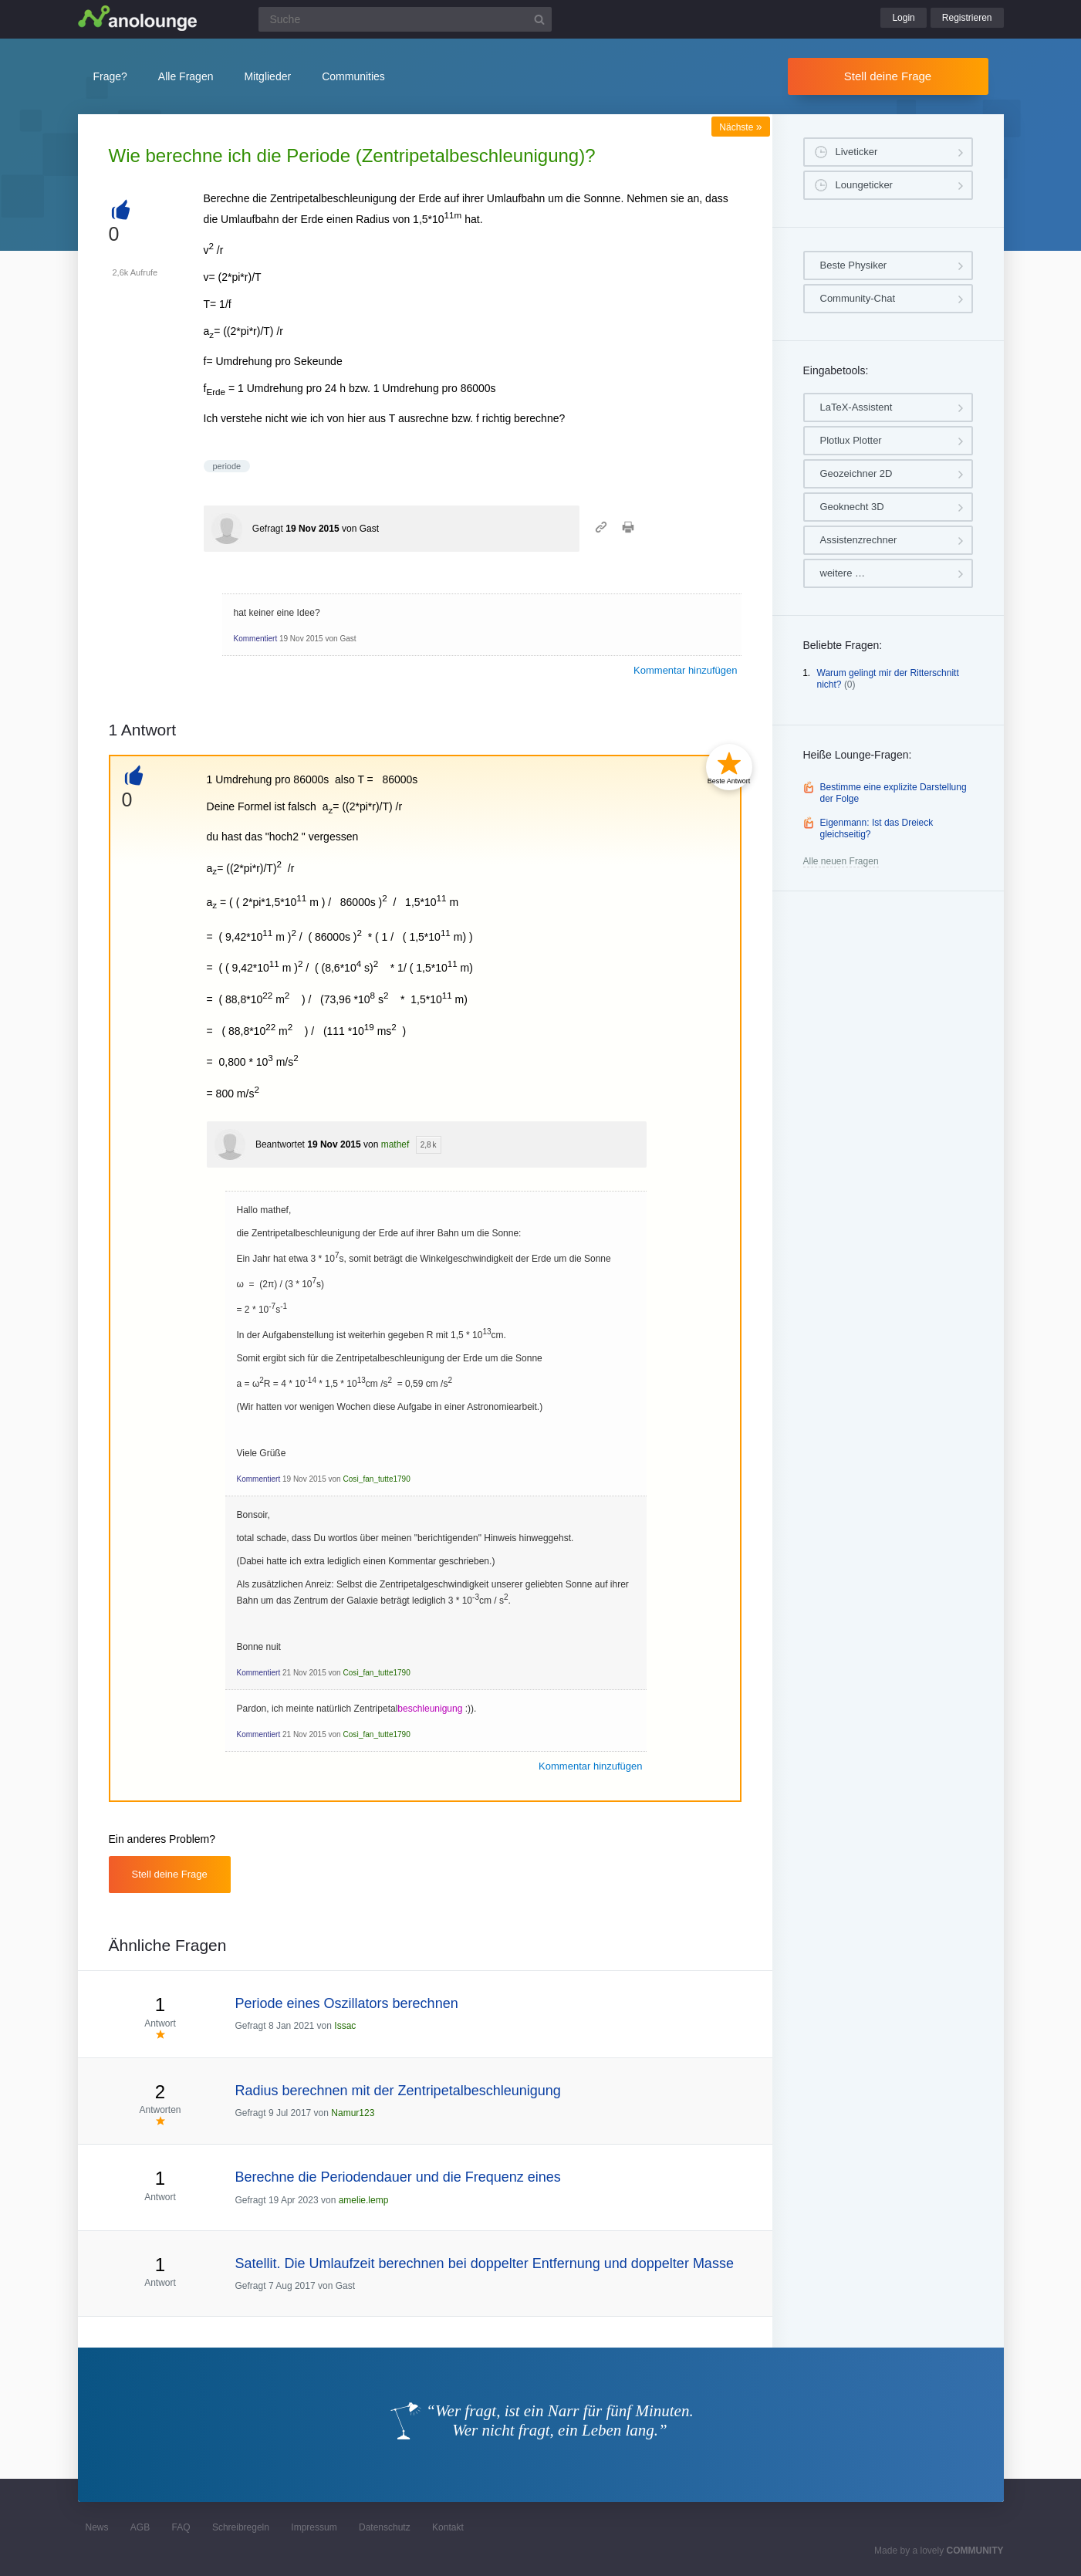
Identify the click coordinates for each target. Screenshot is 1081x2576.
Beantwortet (280, 1144)
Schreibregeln (240, 2527)
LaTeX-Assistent (856, 407)
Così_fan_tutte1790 (376, 1479)
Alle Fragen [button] (186, 76)
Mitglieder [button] (267, 76)
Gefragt (267, 528)
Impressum (313, 2527)
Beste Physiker (853, 265)
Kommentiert (256, 638)
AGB (140, 2527)
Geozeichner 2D (856, 473)
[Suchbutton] (539, 19)
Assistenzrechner (858, 540)
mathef (395, 1144)
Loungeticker (864, 185)
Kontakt (448, 2527)
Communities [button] (353, 76)
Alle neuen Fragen (841, 861)
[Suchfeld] (405, 19)
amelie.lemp (364, 2200)
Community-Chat (858, 298)
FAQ (181, 2527)
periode (227, 466)
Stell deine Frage (887, 76)
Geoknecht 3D (852, 506)
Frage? (110, 76)
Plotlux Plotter (851, 440)
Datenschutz (384, 2527)
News (97, 2527)
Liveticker (857, 151)
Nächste (740, 127)
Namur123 (352, 2113)
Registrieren (967, 17)
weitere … (843, 573)
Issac (345, 2025)
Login (903, 17)
